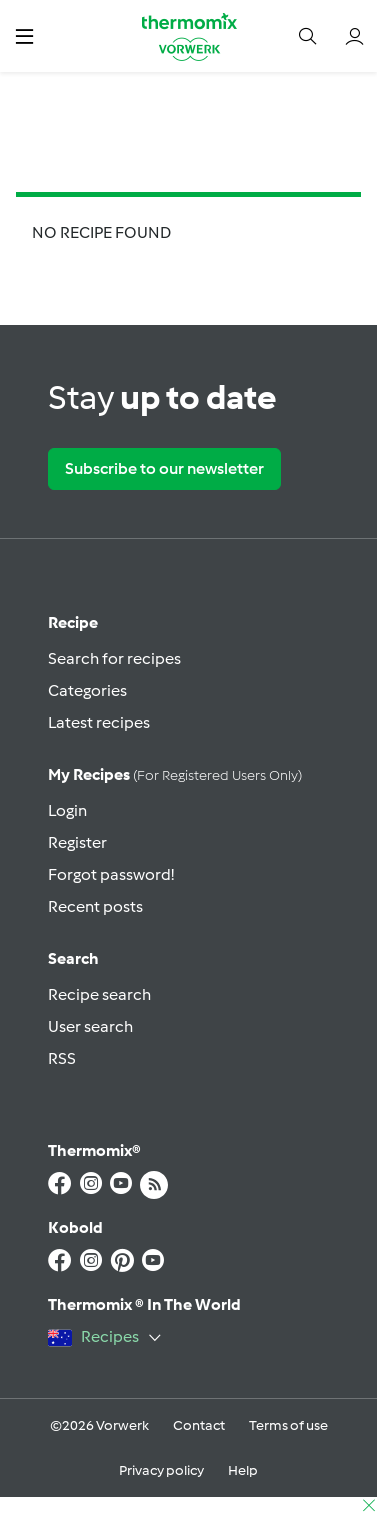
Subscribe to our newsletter (164, 468)
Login (67, 810)
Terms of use (288, 1425)
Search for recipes (114, 658)
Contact (199, 1425)
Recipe (73, 622)
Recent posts (95, 906)
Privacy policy (161, 1470)
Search (73, 958)
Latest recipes (99, 722)
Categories (87, 690)
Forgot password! (111, 874)
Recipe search (99, 994)
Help (243, 1470)
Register (77, 842)
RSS (62, 1058)
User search (90, 1026)
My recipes (175, 774)
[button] (24, 35)
